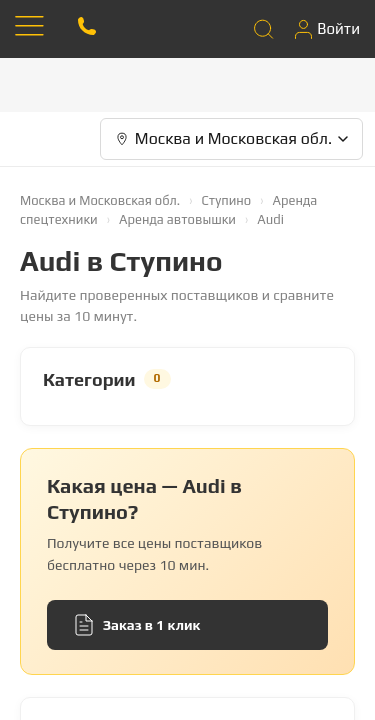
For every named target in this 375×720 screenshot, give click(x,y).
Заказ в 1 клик (137, 625)
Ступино (227, 200)
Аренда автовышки (177, 219)
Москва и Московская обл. (100, 200)
